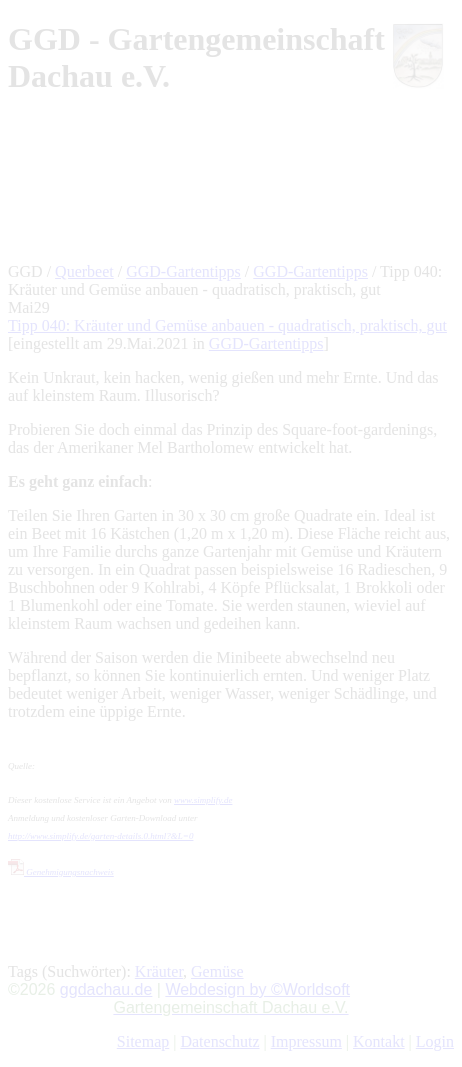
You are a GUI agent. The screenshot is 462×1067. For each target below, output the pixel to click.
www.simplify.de (203, 800)
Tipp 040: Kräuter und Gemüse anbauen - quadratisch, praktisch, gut (227, 325)
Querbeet (84, 271)
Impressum (306, 1041)
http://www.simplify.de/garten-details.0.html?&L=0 (100, 836)
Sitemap (143, 1041)
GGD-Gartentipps (183, 271)
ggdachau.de (106, 989)
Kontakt (379, 1041)
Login (435, 1041)
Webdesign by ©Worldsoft (257, 989)
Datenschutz (219, 1041)
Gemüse (217, 971)
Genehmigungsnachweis (61, 872)
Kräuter (159, 971)
